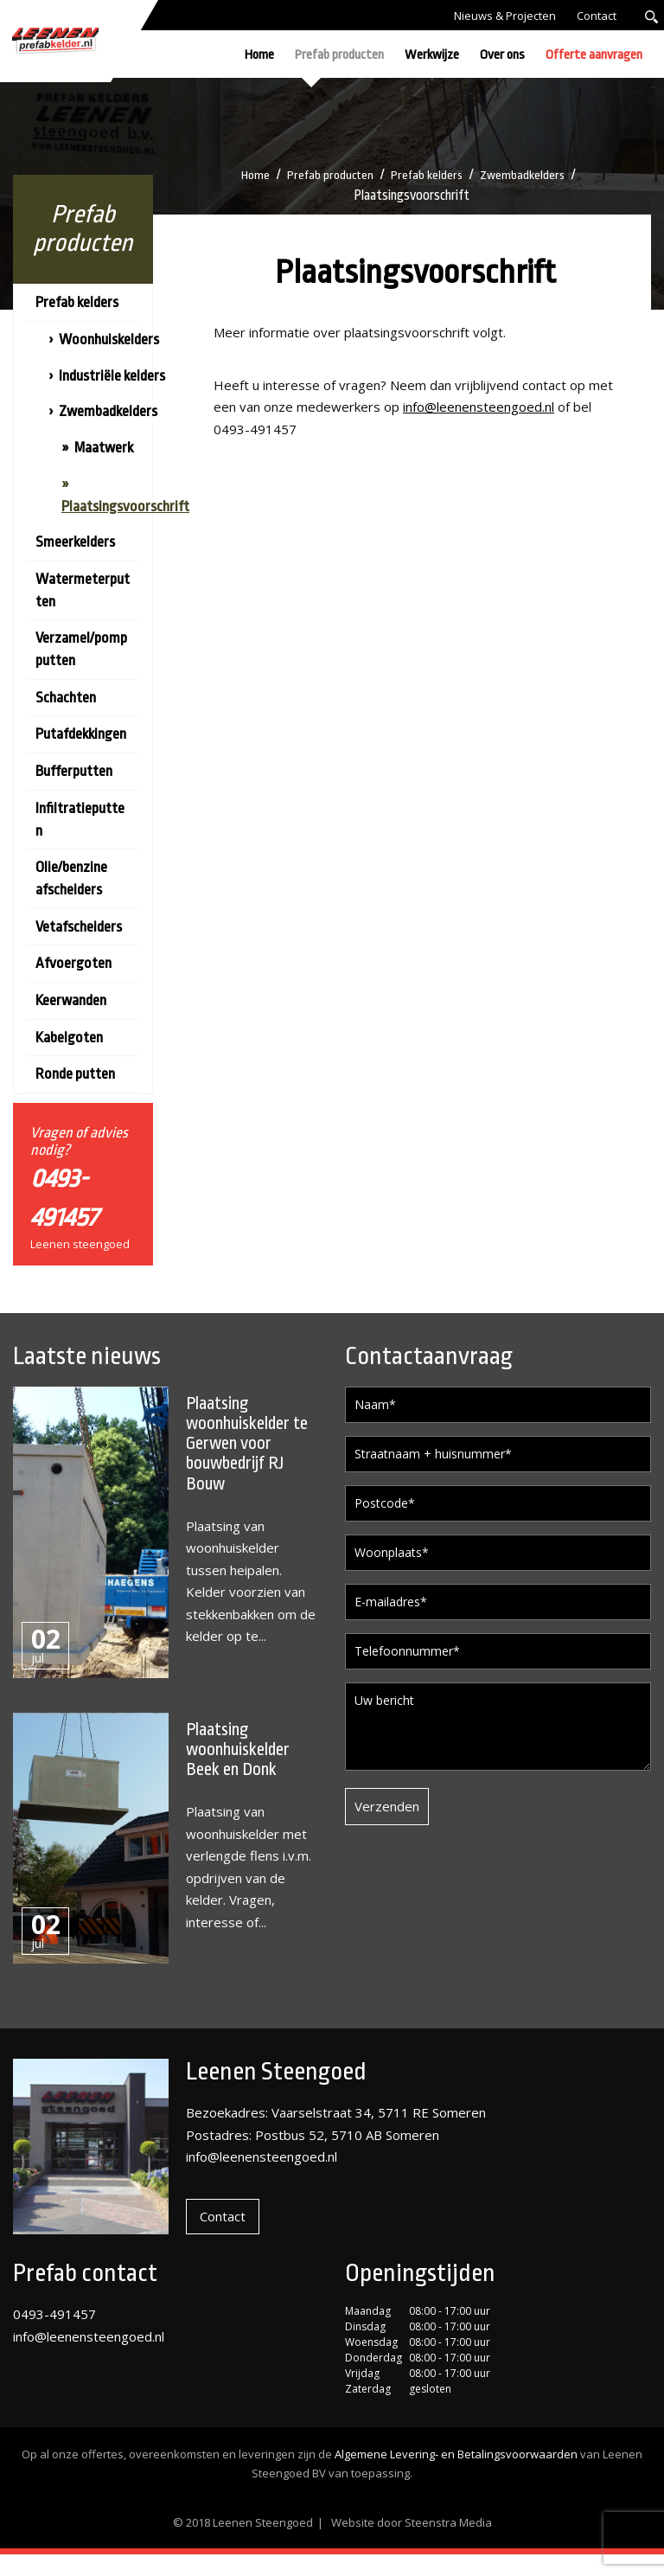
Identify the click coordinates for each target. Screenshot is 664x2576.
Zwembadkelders (527, 175)
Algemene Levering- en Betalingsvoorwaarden (456, 2476)
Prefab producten (339, 55)
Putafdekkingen (80, 734)
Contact (596, 15)
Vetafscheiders (78, 927)
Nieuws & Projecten (505, 15)
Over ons (502, 55)
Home (259, 55)
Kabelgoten (69, 1037)
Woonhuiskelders (109, 339)
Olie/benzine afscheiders (71, 878)
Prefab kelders (428, 175)
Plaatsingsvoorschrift (125, 506)
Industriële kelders (112, 376)
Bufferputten (73, 771)
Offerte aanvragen (594, 55)
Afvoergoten (73, 963)
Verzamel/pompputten (81, 649)
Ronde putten (75, 1074)
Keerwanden (70, 1000)
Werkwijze (432, 55)
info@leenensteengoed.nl (478, 406)
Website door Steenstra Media (411, 2544)
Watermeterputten (82, 590)
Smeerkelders (75, 542)
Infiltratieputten (79, 819)
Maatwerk (103, 447)
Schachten (65, 697)
